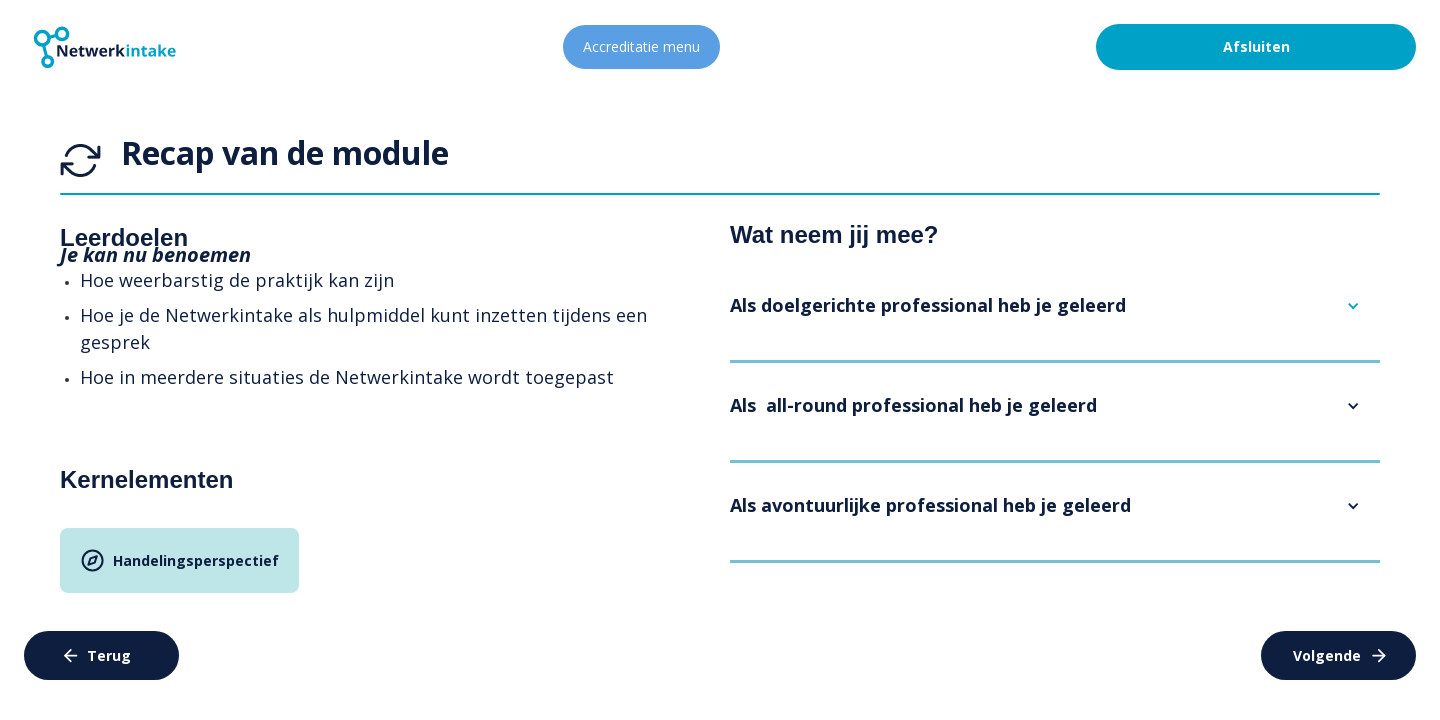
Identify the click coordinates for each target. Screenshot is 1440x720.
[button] (1055, 305)
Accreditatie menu (641, 46)
